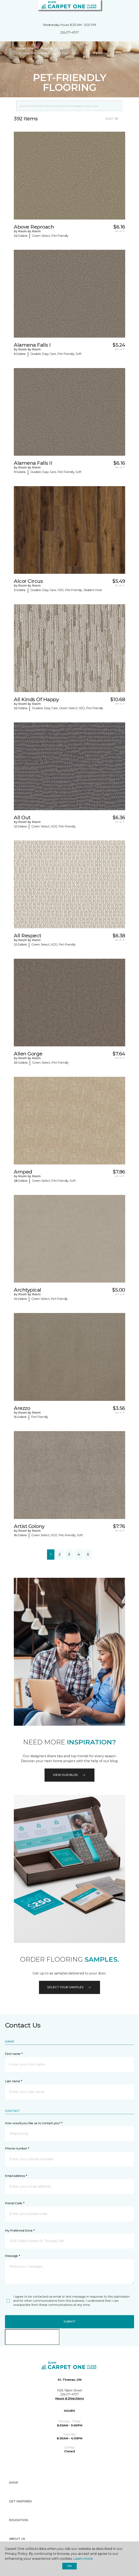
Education (18, 2520)
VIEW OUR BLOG (69, 1775)
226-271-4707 (69, 32)
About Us (17, 2539)
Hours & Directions (69, 2398)
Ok (69, 2566)
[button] (123, 8)
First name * (13, 2053)
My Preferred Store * (19, 2230)
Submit (69, 2321)
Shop (13, 2482)
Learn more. (83, 2559)
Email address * (16, 2175)
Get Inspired (20, 2501)
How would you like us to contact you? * (33, 2123)
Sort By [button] (111, 119)
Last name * (13, 2081)
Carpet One (25, 48)
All (61, 48)
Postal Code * (14, 2203)
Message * (12, 2255)
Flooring (46, 48)
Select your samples (69, 1987)
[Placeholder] (69, 106)
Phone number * (17, 2148)
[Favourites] (128, 8)
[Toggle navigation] (6, 8)
